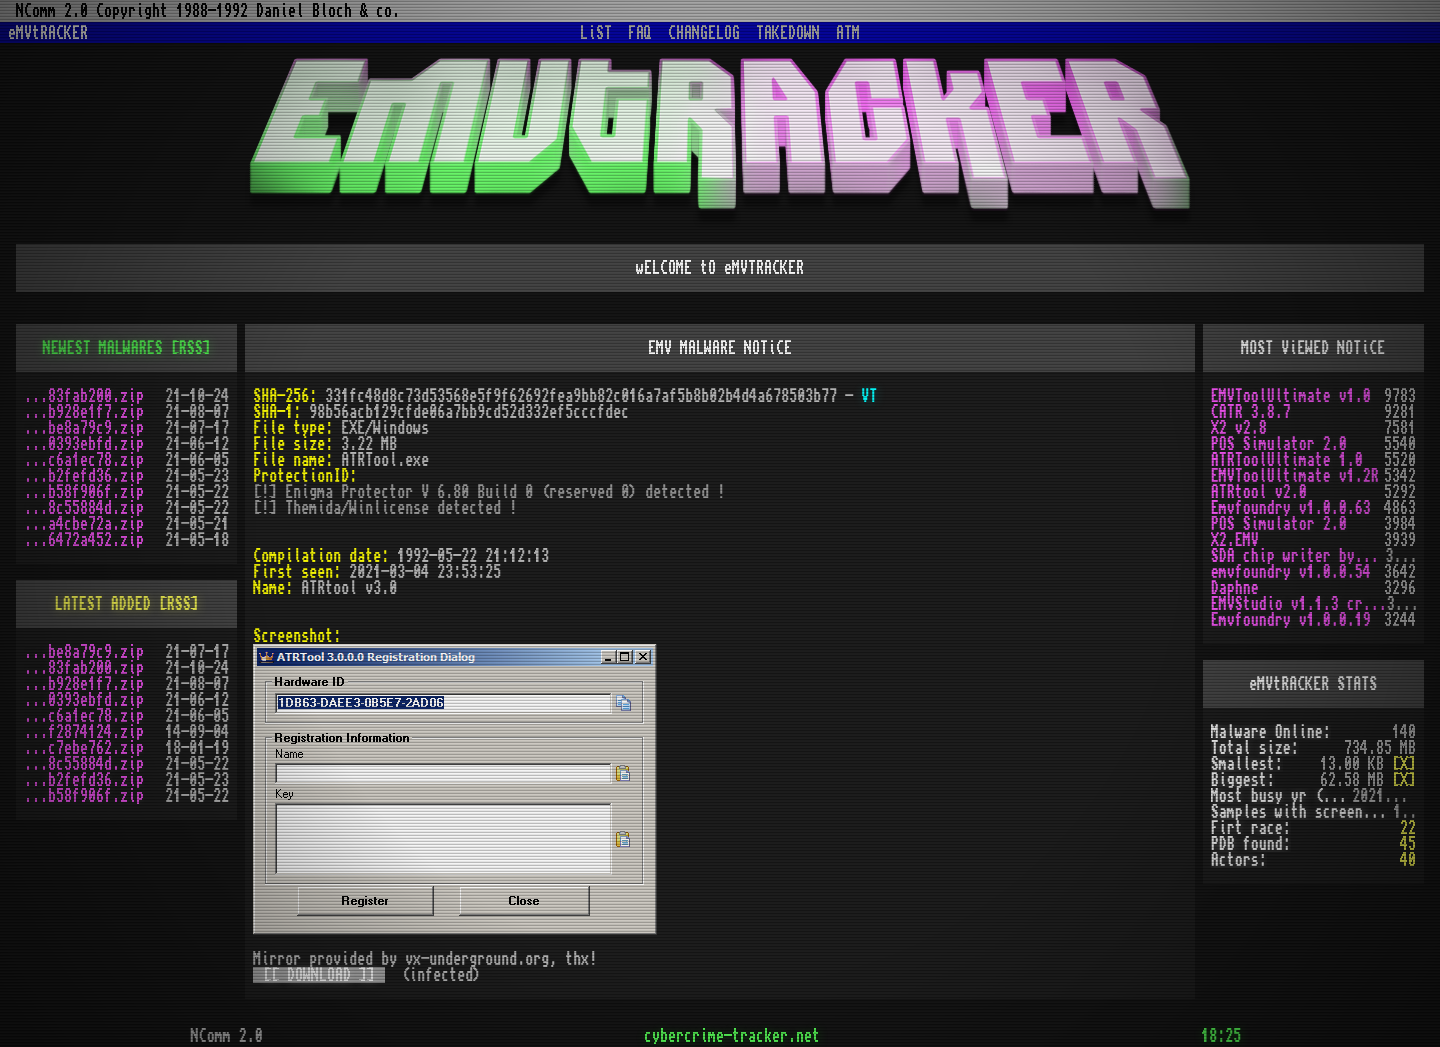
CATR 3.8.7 (1251, 412)
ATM (848, 33)
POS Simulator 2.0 (1279, 444)
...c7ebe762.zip (84, 748)
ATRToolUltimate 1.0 (1287, 460)
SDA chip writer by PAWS (1298, 556)
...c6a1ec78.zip (84, 460)
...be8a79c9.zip (84, 428)
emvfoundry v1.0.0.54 (1291, 572)
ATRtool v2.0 (1259, 492)
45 (1408, 844)
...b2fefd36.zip (84, 476)
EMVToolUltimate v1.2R (1295, 476)
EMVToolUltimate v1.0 (1291, 396)
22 (1408, 828)
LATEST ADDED (103, 604)
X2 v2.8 (1239, 428)
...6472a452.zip (84, 540)
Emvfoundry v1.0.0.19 (1291, 620)
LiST (596, 33)
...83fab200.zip (84, 396)
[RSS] (191, 348)
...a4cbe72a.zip (84, 524)
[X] (1404, 764)
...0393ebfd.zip (84, 444)
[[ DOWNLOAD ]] (319, 975)
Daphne (1235, 588)
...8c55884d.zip (84, 508)
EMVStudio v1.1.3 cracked (1299, 604)
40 (1408, 860)
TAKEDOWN (788, 33)
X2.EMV (1235, 540)
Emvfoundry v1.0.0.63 (1291, 508)
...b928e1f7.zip (84, 412)
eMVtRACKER (48, 33)
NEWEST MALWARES (103, 348)
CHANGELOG (704, 33)
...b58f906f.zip (84, 492)
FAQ (640, 33)
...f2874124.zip (84, 732)
